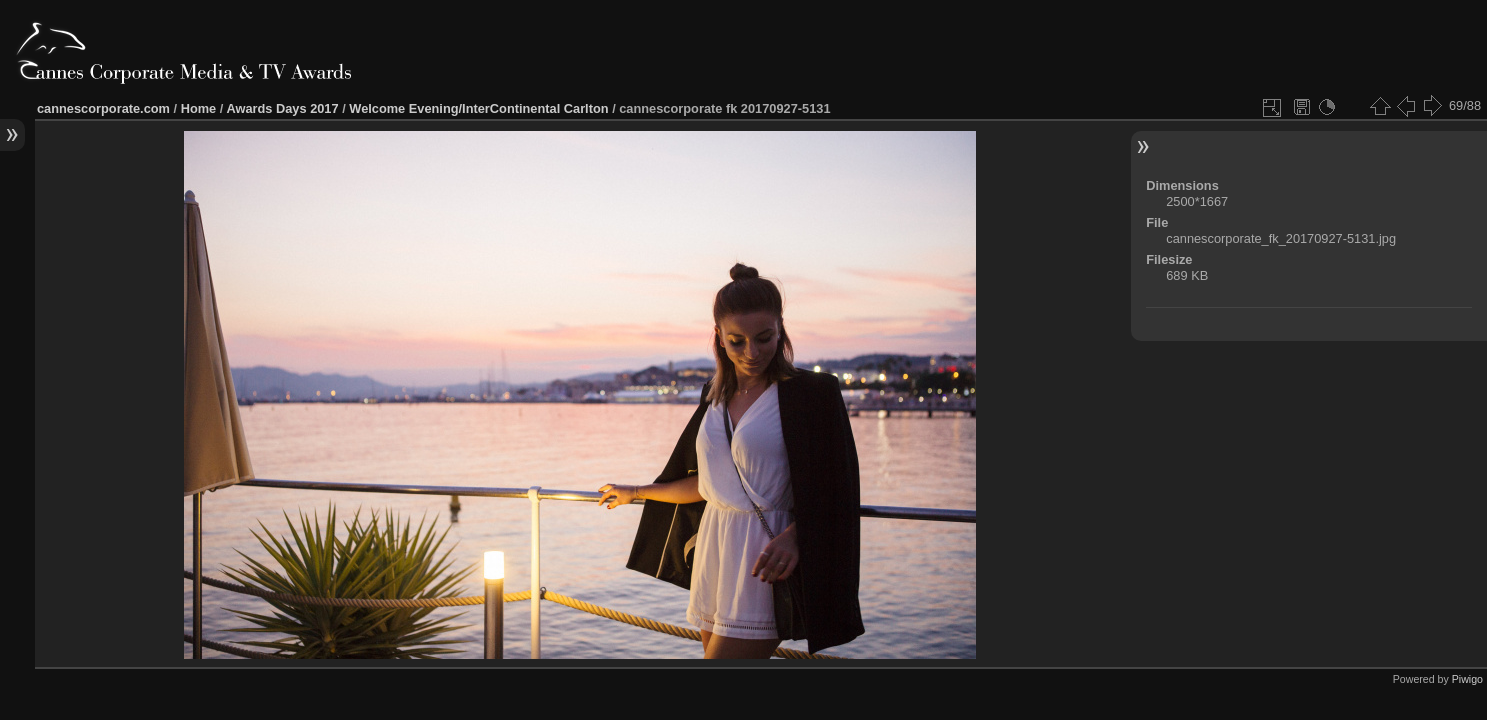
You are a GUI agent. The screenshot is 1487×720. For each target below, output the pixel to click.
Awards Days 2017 (282, 108)
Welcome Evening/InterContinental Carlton (478, 108)
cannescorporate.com (103, 108)
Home (199, 108)
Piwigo (1467, 679)
